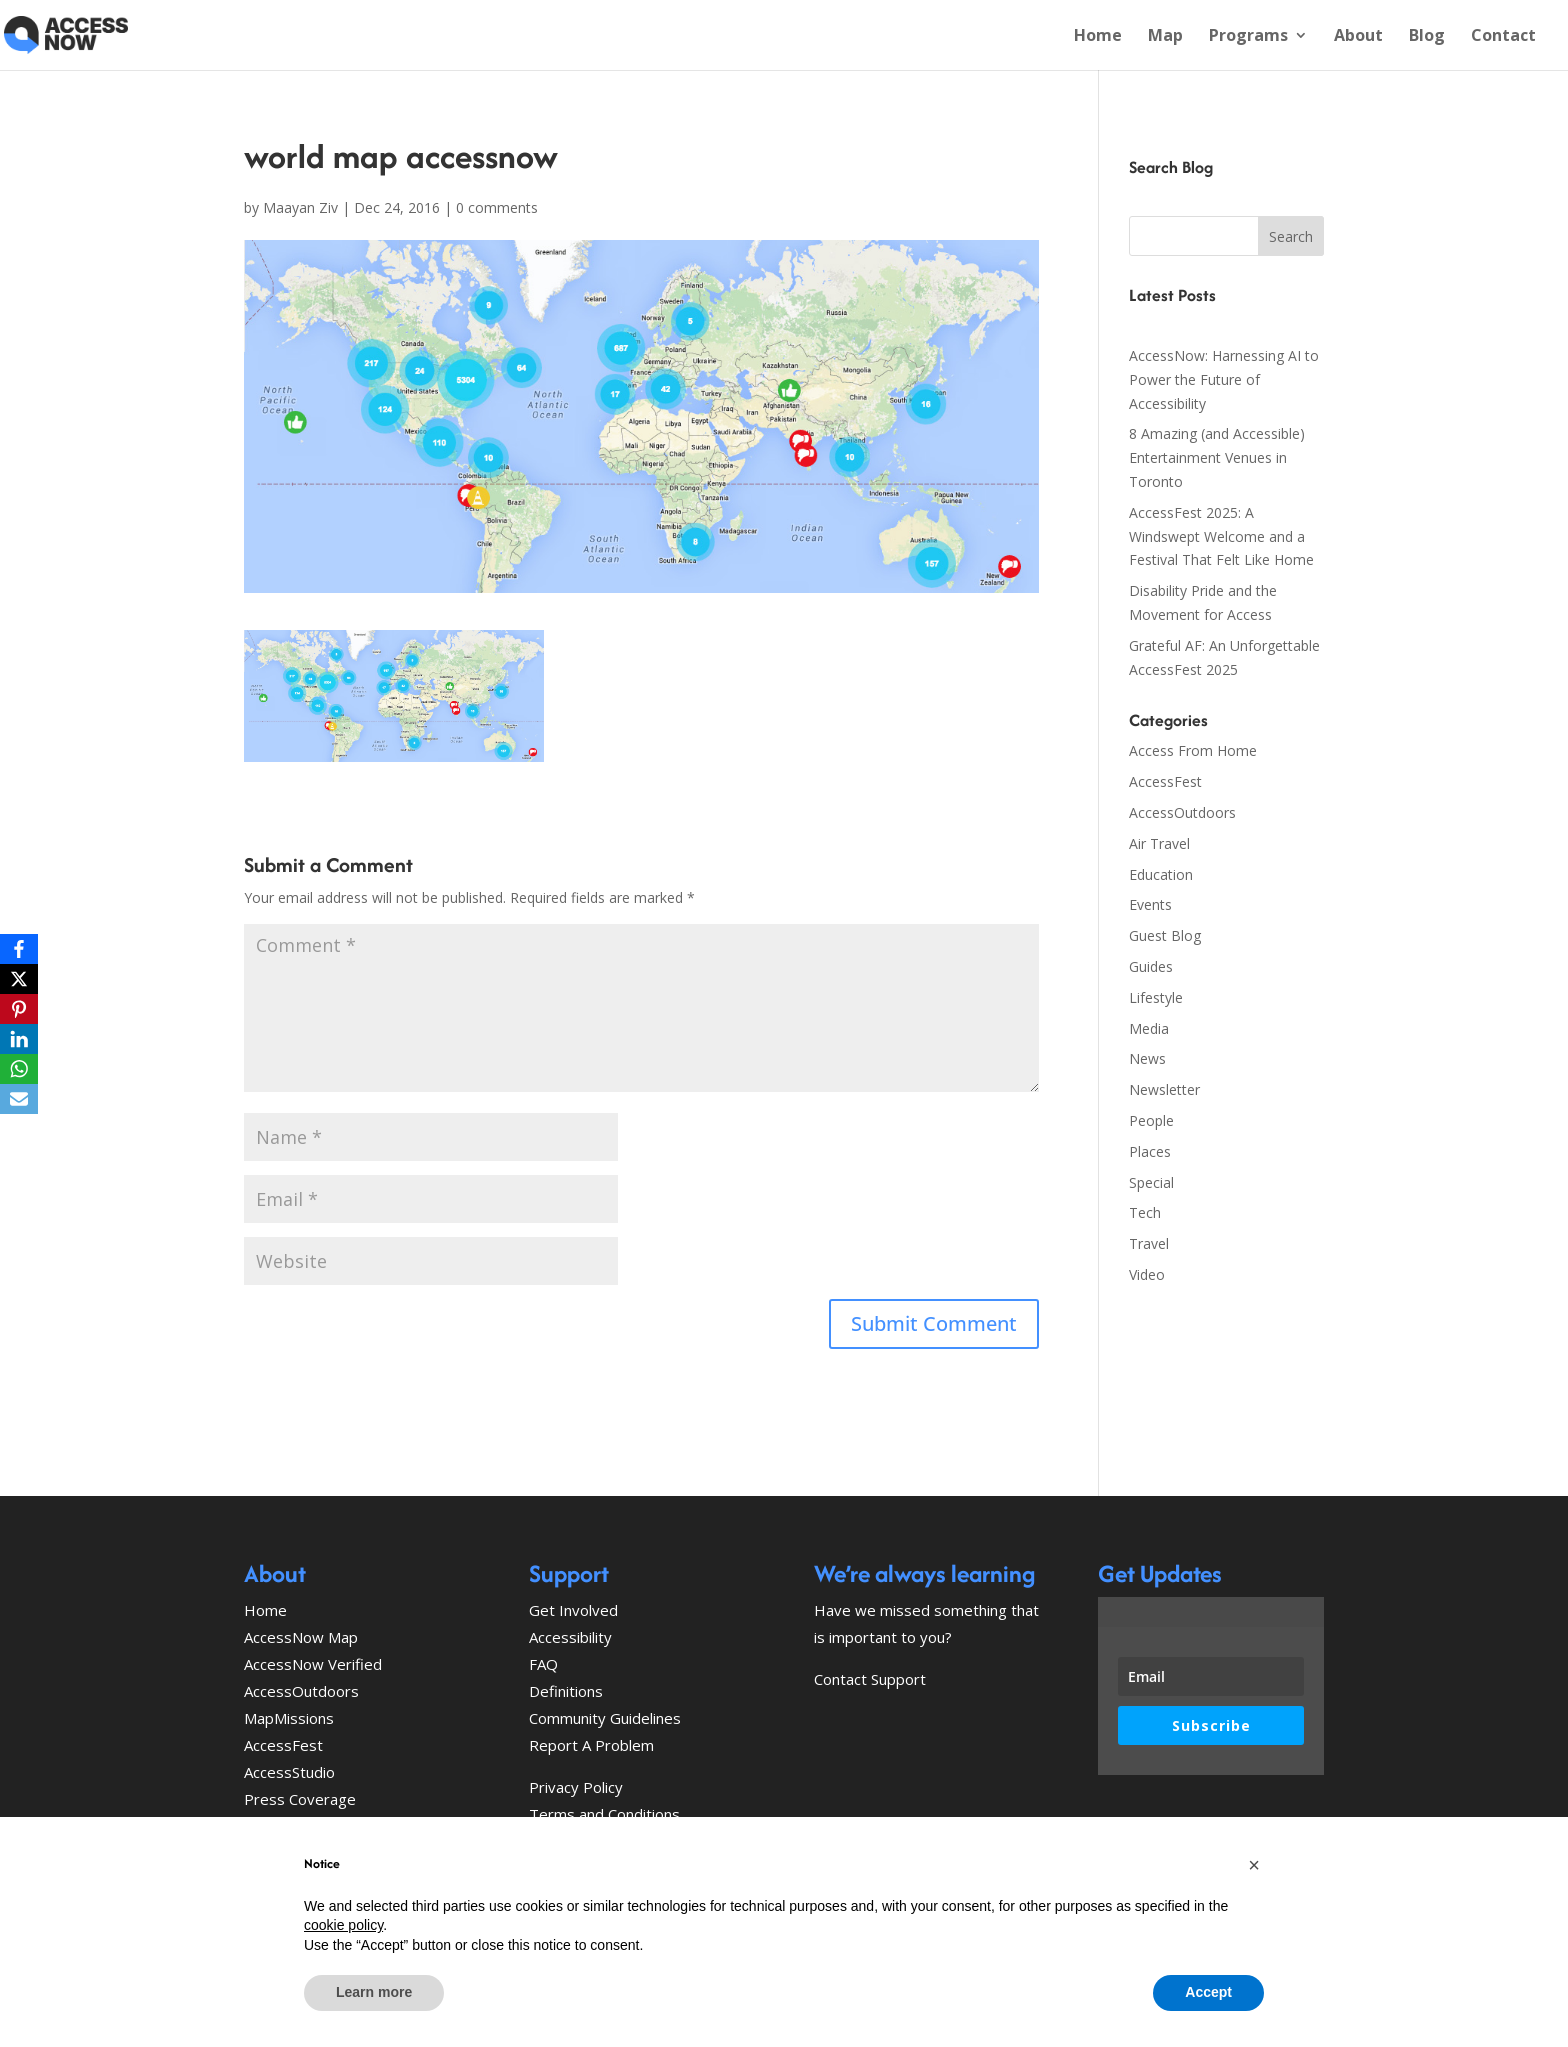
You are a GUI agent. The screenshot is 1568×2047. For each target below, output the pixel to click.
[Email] (19, 1099)
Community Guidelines (605, 1718)
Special (1151, 1182)
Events (1150, 904)
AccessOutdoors (1182, 812)
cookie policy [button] (343, 1925)
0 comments (497, 207)
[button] (1254, 1865)
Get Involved (573, 1610)
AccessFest (1165, 781)
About (1358, 37)
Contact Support (870, 1679)
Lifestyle (1156, 997)
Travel (1149, 1243)
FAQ (543, 1664)
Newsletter (1164, 1089)
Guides (1151, 966)
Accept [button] (1208, 1992)
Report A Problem (591, 1745)
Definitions (566, 1691)
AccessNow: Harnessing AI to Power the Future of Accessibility (1224, 379)
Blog (1427, 37)
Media (1149, 1028)
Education (1161, 874)
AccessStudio (289, 1772)
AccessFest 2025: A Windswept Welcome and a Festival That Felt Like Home (1221, 536)
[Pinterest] (19, 1009)
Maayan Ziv (300, 207)
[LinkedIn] (19, 1039)
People (1151, 1120)
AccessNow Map (301, 1637)
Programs (1248, 37)
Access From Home (1193, 750)
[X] (19, 979)
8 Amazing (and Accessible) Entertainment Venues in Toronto (1217, 457)
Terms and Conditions (604, 1814)
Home (1098, 37)
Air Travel (1159, 843)
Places (1150, 1151)
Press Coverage (300, 1799)
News (1147, 1058)
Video (1147, 1274)
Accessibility (570, 1637)
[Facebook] (19, 949)
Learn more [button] (374, 1992)
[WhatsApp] (19, 1069)
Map (1165, 37)
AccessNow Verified (313, 1664)
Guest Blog (1165, 935)
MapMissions (289, 1718)
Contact (1503, 37)
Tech (1145, 1212)
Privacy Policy (576, 1787)
